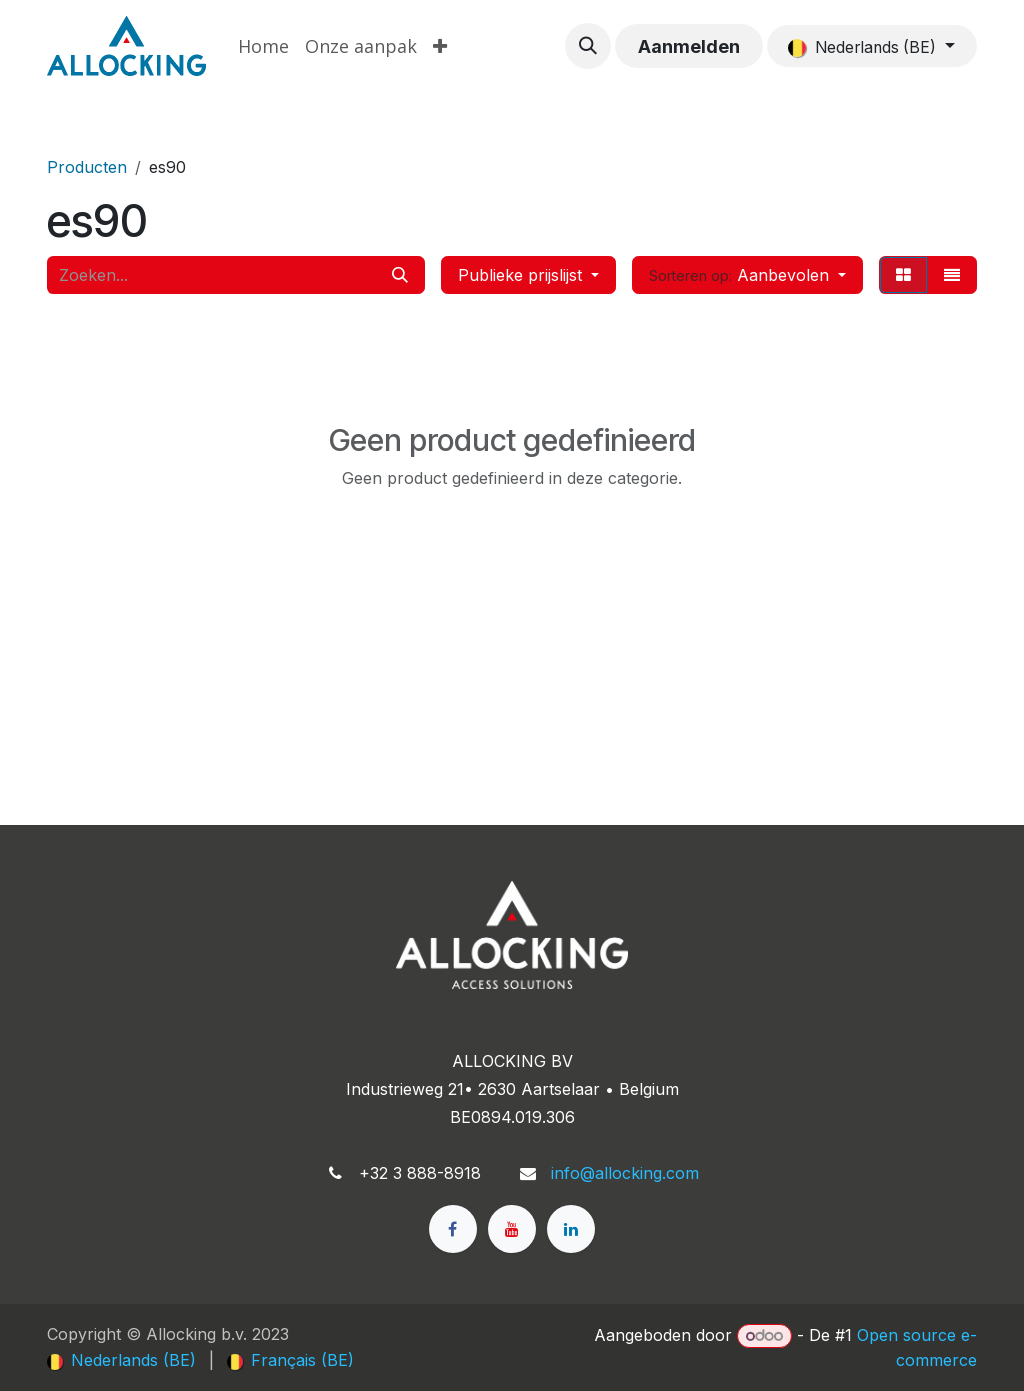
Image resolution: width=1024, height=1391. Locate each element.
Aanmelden (689, 46)
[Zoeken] (400, 275)
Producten (87, 167)
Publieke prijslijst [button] (522, 275)
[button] (588, 46)
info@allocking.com (625, 1173)
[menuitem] (263, 46)
